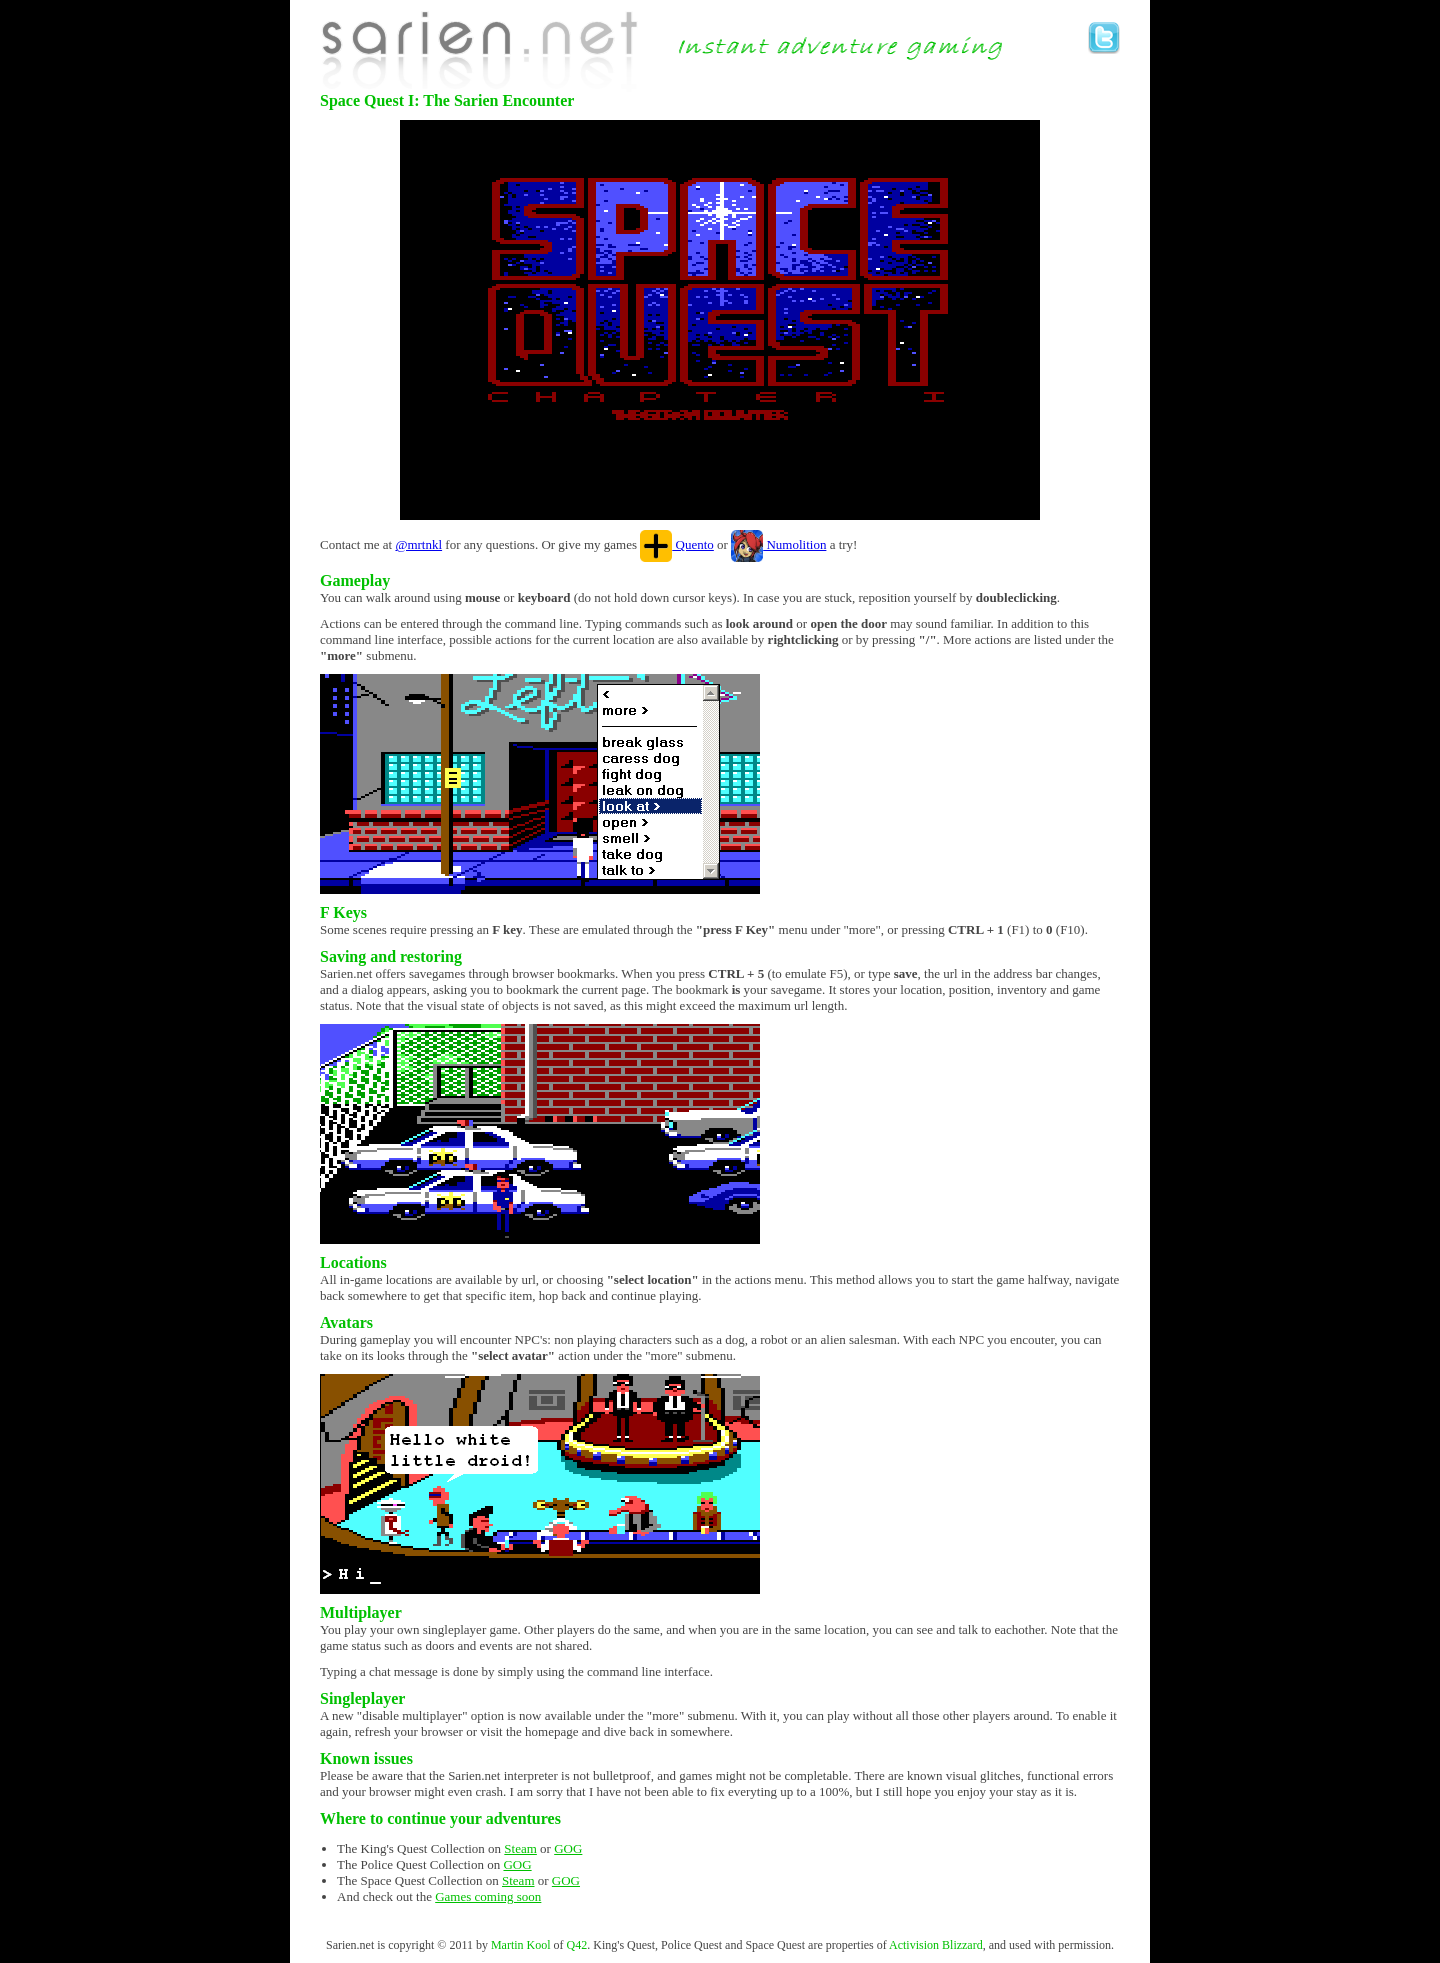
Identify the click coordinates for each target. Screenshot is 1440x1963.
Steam (520, 1848)
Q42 (577, 1945)
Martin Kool (521, 1945)
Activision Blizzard (936, 1945)
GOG (568, 1848)
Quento (677, 544)
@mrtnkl (418, 544)
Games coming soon (488, 1896)
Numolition (778, 544)
